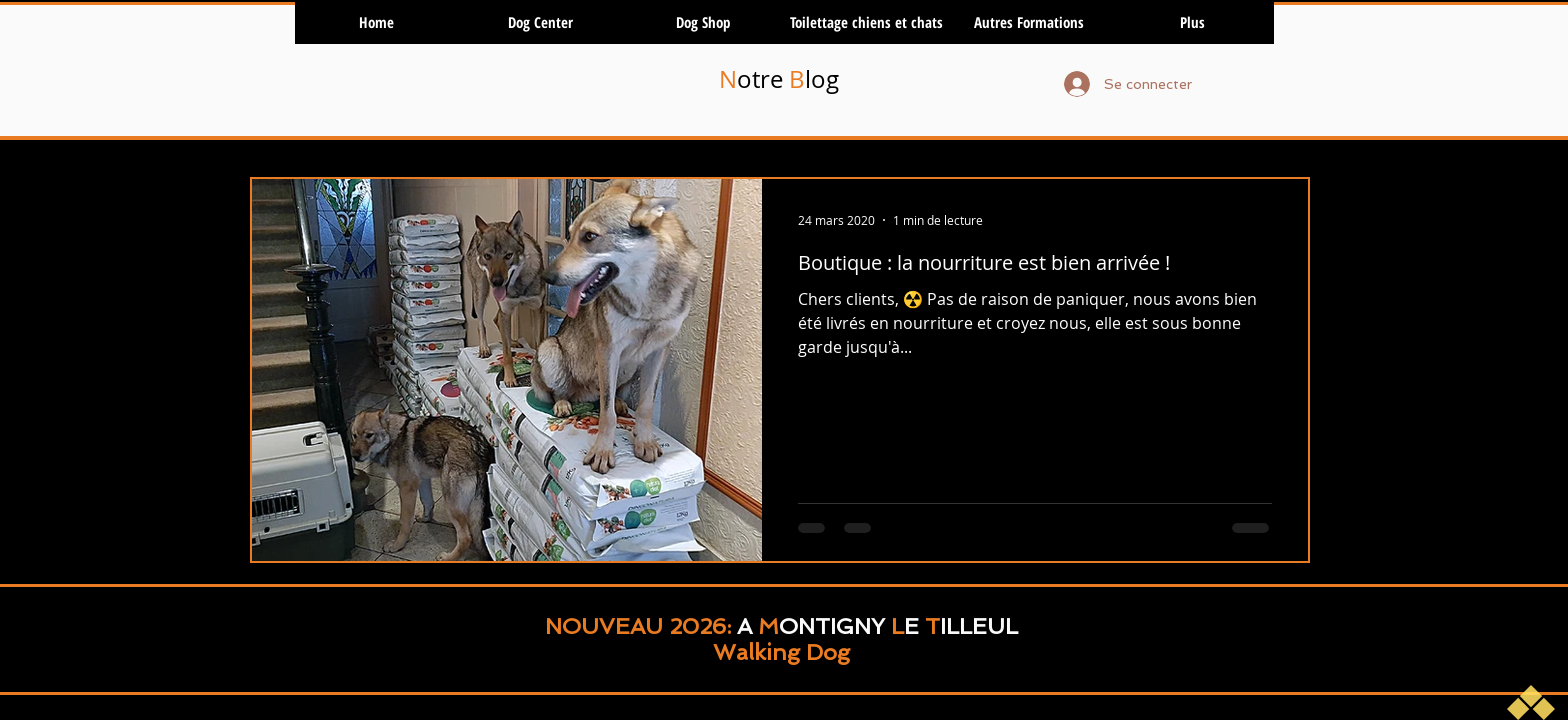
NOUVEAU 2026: (641, 626)
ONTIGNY (832, 626)
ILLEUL (979, 626)
